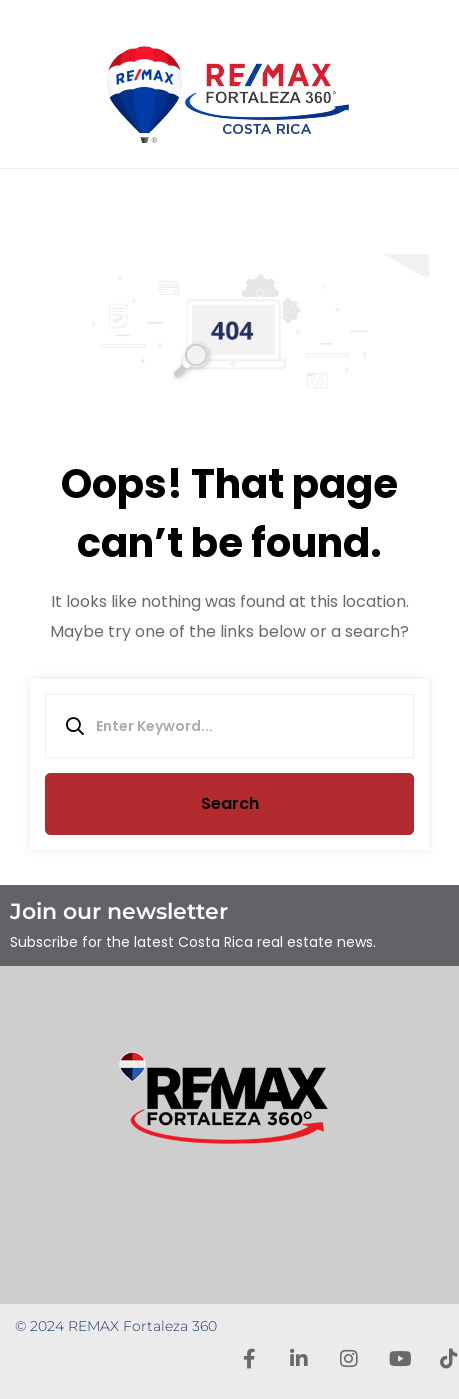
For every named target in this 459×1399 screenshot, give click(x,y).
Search (230, 803)
